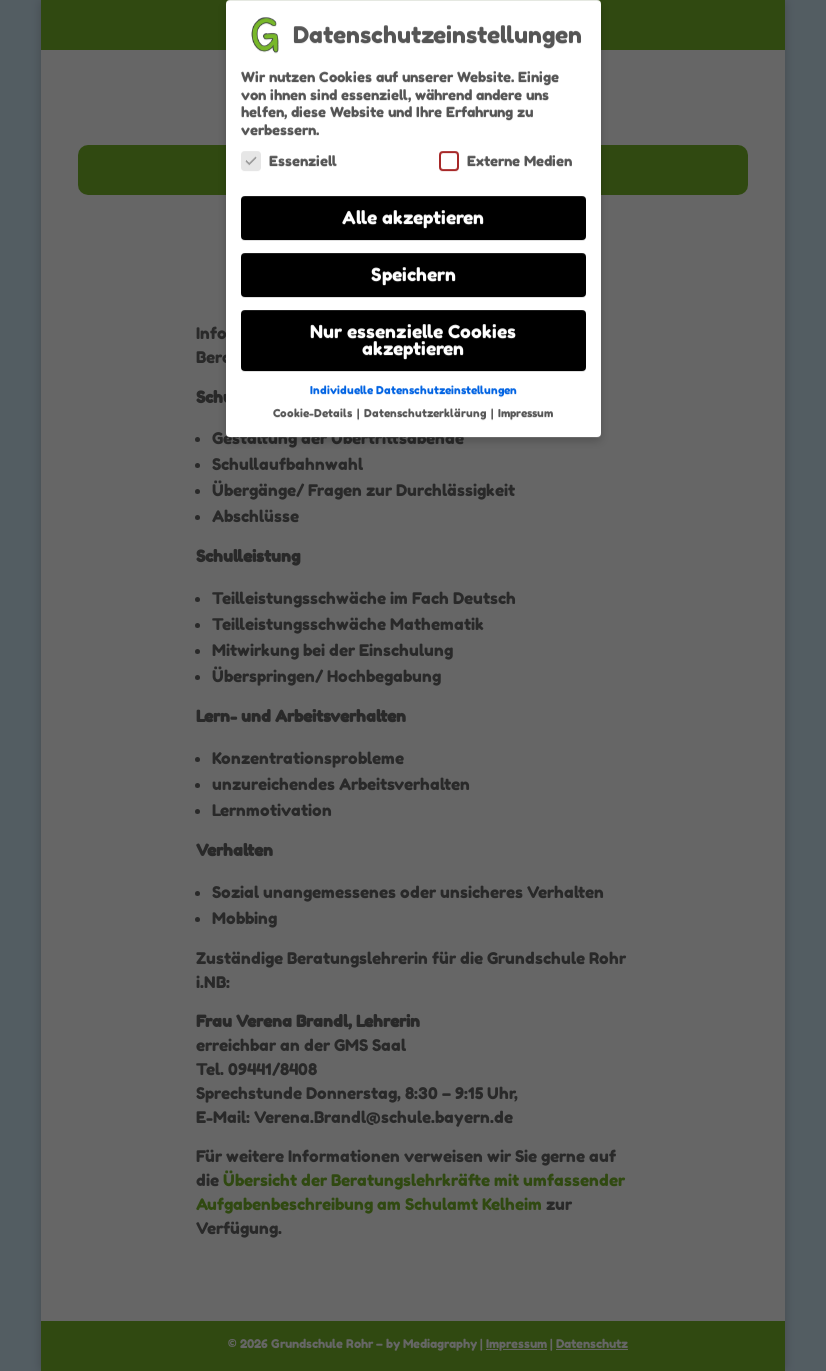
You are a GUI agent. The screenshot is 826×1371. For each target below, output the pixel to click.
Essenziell (289, 151)
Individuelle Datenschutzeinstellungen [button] (413, 381)
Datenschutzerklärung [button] (426, 404)
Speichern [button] (413, 265)
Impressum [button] (525, 404)
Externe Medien (505, 151)
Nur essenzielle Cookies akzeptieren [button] (413, 331)
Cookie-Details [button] (314, 404)
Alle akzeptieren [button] (413, 208)
